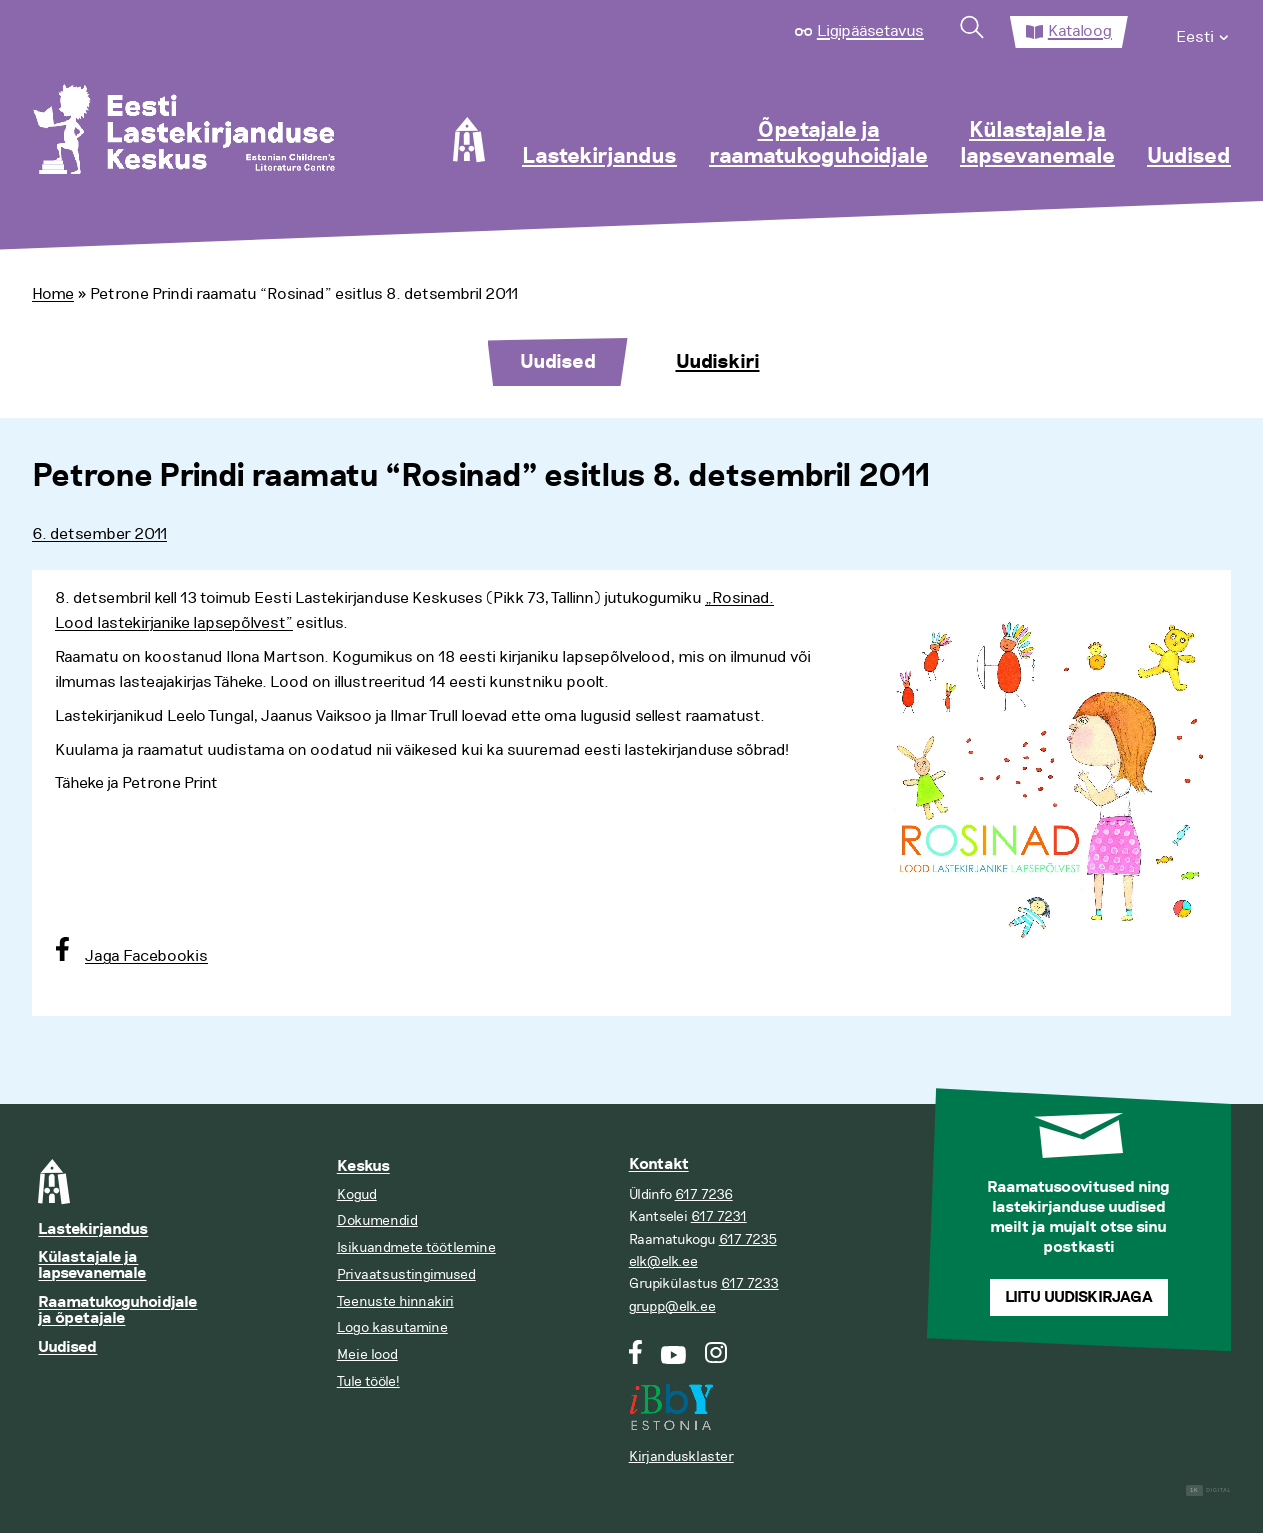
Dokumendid (377, 1220)
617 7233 (750, 1283)
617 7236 (704, 1194)
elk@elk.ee (663, 1261)
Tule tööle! (368, 1381)
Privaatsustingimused (406, 1274)
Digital (1208, 1490)
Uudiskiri (718, 362)
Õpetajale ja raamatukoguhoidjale (818, 144)
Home (53, 294)
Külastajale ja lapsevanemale (1037, 144)
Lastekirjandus (599, 157)
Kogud (357, 1194)
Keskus (363, 1166)
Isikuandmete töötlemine (416, 1247)
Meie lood (367, 1354)
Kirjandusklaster (681, 1456)
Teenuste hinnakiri (395, 1301)
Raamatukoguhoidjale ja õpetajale (117, 1310)
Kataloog (1080, 31)
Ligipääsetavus (870, 31)
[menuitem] (1203, 32)
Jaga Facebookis (146, 956)
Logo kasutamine (392, 1327)
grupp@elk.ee (672, 1306)
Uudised (1189, 157)
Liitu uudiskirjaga (1079, 1297)
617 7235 (748, 1239)
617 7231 (719, 1216)
